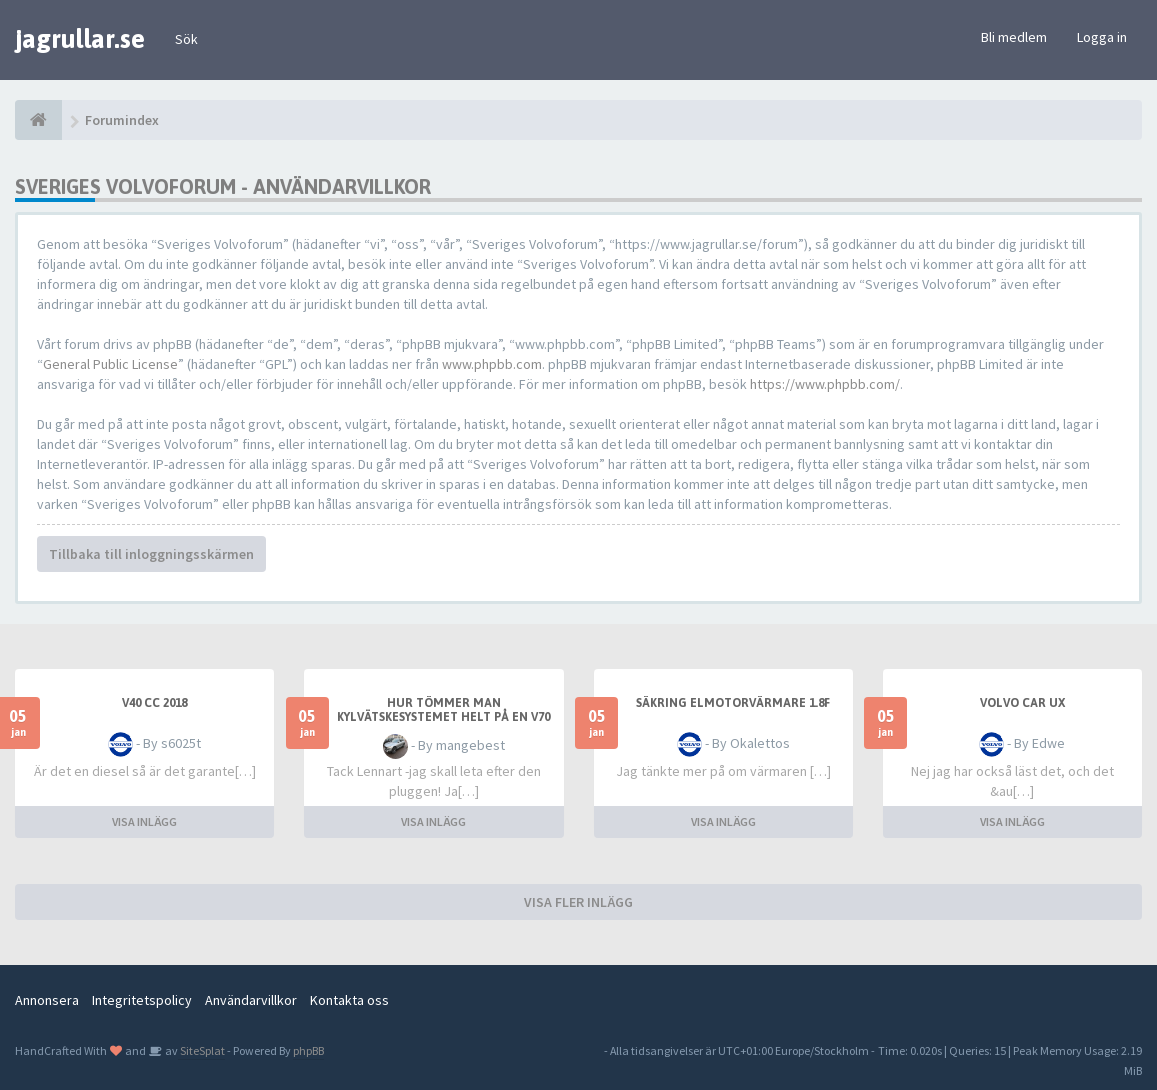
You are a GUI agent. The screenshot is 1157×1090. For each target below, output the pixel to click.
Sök (186, 39)
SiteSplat (201, 1050)
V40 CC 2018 (154, 703)
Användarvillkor (251, 1000)
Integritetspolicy (142, 1000)
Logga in (1102, 37)
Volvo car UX (1022, 703)
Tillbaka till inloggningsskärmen (151, 554)
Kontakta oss (349, 1000)
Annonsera (47, 1000)
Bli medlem (1014, 37)
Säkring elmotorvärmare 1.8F (733, 703)
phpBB (308, 1050)
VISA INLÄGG (144, 821)
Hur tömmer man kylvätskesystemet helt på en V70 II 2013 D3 (443, 717)
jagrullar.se (80, 39)
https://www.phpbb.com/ (825, 384)
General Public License (110, 364)
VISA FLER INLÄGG (578, 902)
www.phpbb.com (492, 364)
